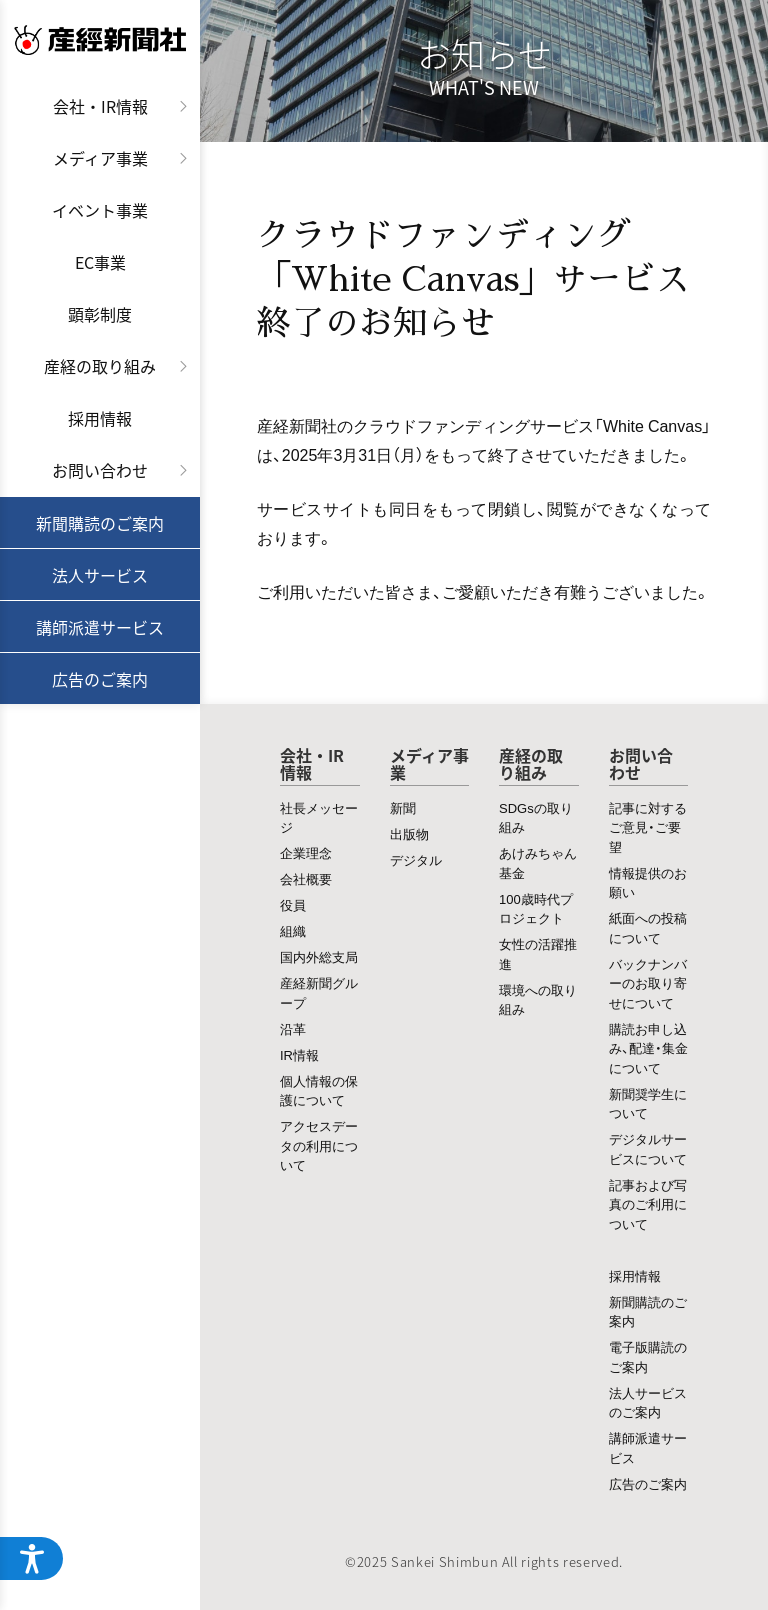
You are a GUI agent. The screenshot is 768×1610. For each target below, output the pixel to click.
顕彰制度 (100, 314)
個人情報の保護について (319, 1090)
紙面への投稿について (648, 927)
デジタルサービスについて (648, 1148)
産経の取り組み (100, 366)
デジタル (416, 859)
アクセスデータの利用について (319, 1145)
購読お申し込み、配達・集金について (648, 1048)
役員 (293, 904)
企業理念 (306, 852)
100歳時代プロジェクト (536, 908)
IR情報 (299, 1054)
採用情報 (100, 418)
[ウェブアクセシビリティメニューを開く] (32, 1558)
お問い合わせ (100, 470)
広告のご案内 (100, 679)
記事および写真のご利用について (648, 1204)
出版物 (409, 833)
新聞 (403, 807)
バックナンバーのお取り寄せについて (648, 983)
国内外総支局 (319, 956)
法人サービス (100, 575)
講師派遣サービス (100, 627)
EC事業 (100, 262)
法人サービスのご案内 (648, 1402)
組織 (293, 930)
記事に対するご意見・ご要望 (648, 827)
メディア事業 (100, 158)
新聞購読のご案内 (100, 523)
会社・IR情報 (100, 106)
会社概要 (306, 878)
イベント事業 (100, 210)
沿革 (293, 1028)
